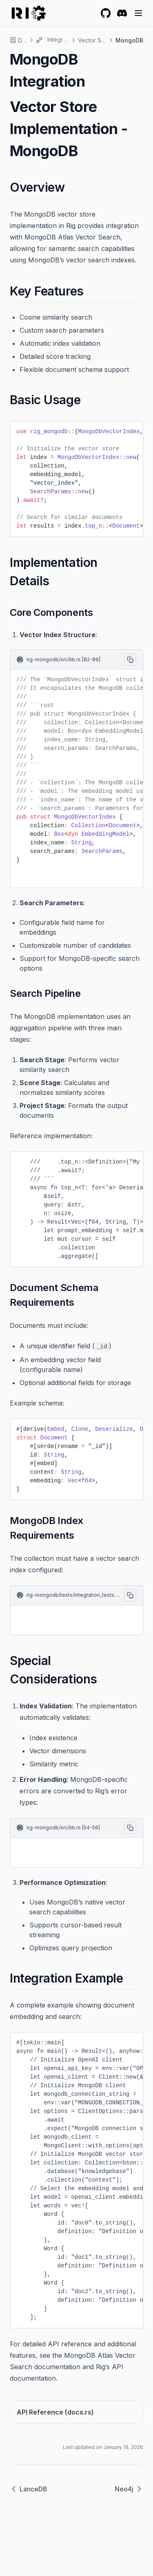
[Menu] (138, 13)
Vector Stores (92, 40)
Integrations (52, 40)
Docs (18, 40)
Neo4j (129, 2489)
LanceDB (28, 2489)
